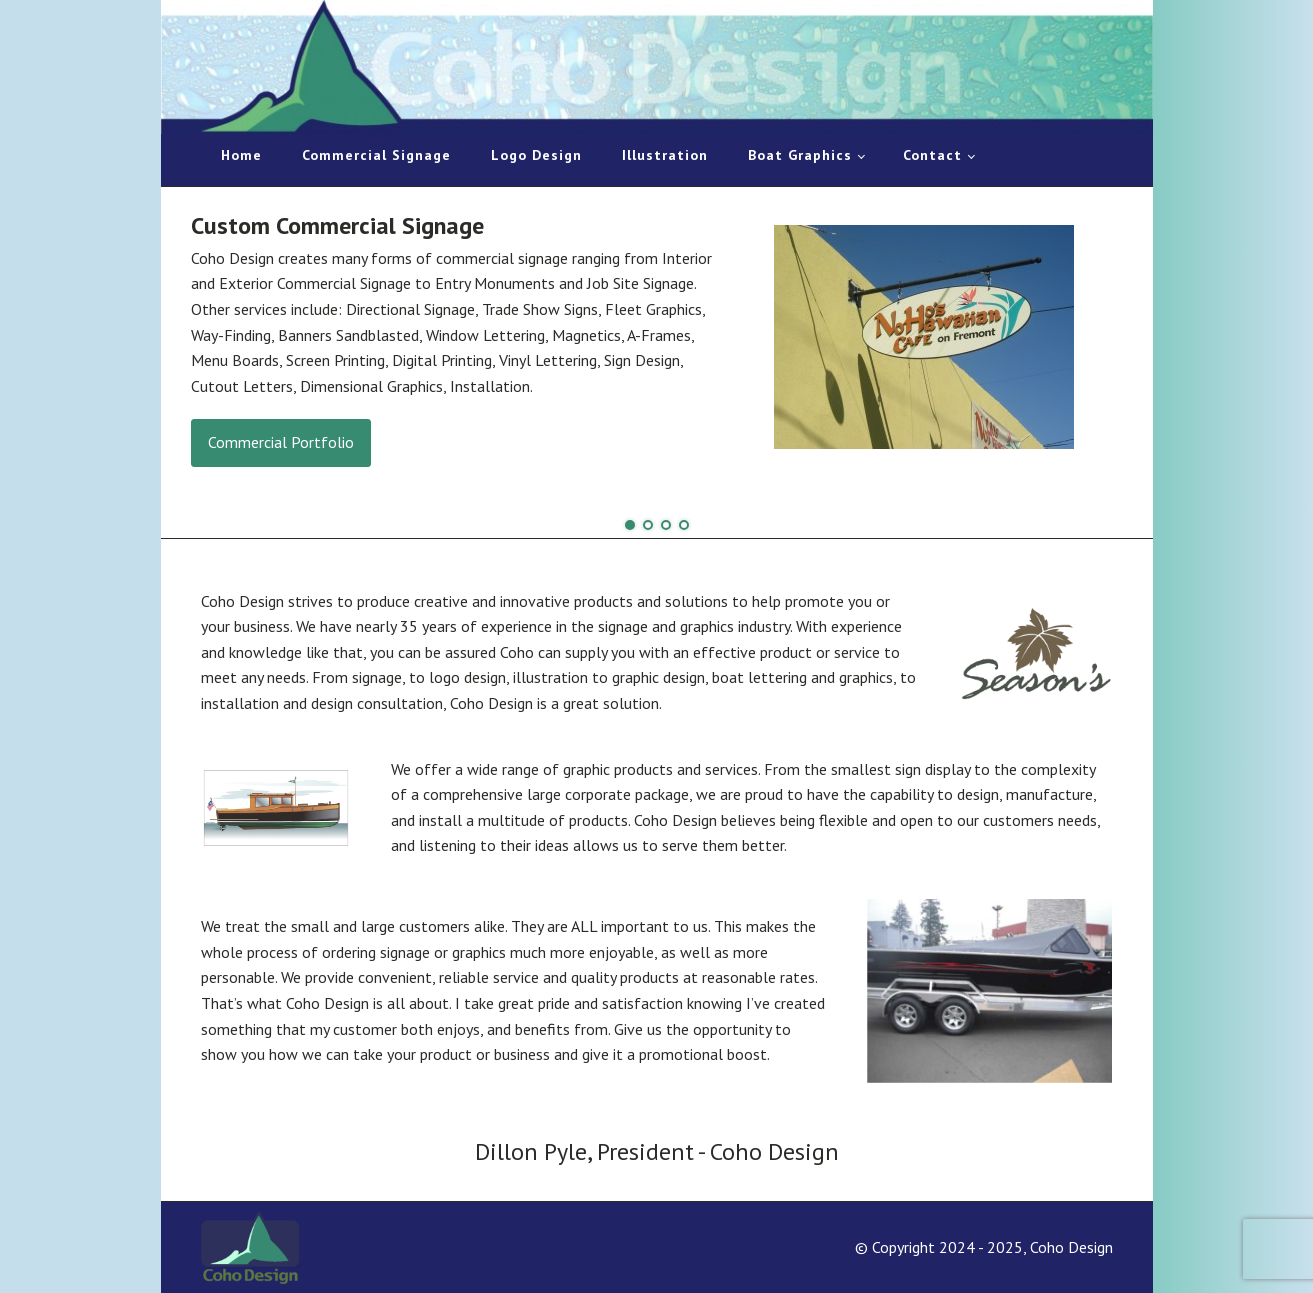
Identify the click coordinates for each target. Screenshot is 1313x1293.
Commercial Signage (376, 155)
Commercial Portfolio (281, 442)
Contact (932, 155)
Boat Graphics (800, 155)
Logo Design (536, 155)
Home (241, 155)
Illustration (665, 155)
